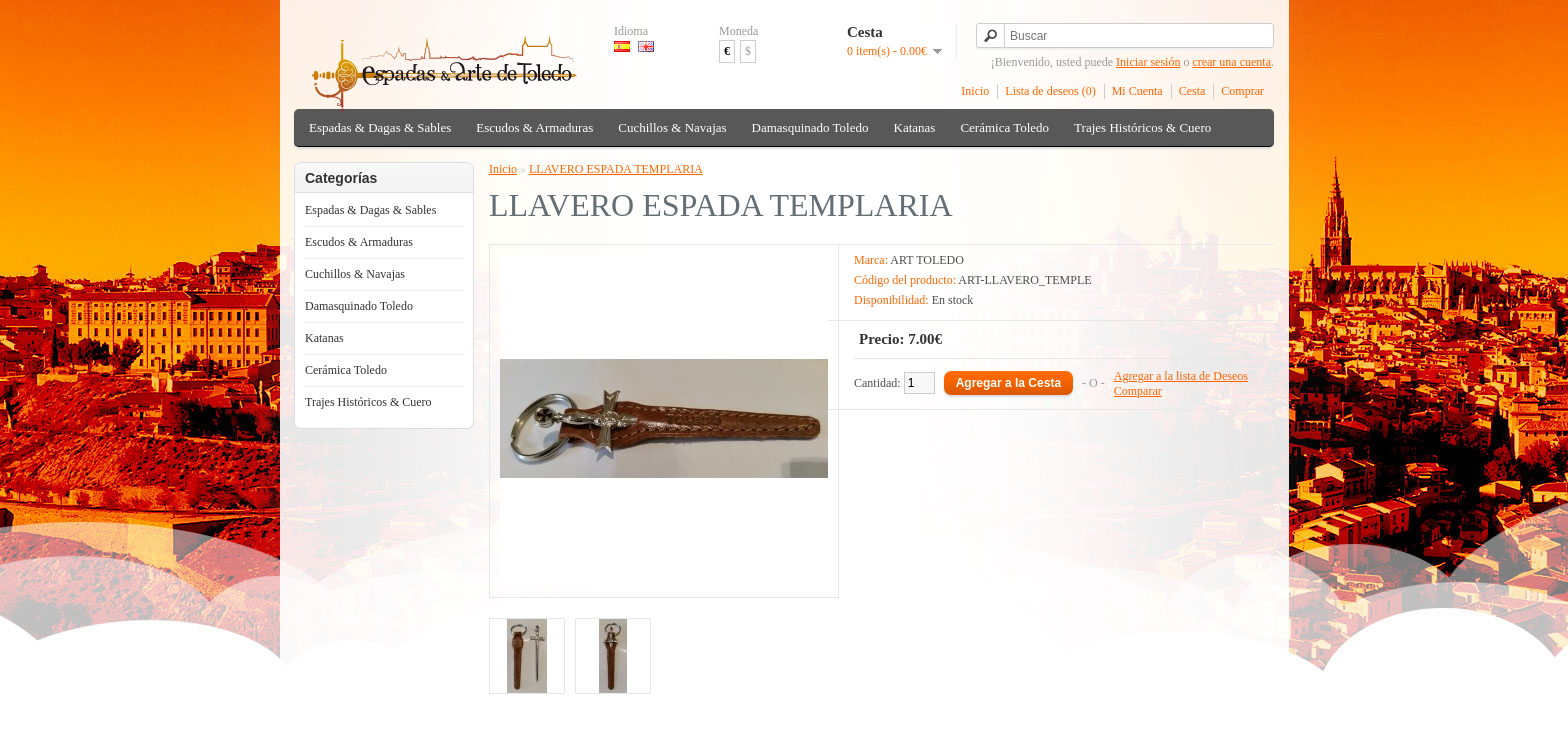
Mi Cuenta (1137, 91)
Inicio (975, 91)
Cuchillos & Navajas (672, 127)
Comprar (1242, 91)
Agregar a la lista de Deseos (1181, 376)
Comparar (1138, 391)
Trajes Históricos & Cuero (1142, 127)
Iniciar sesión (1148, 62)
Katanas (915, 127)
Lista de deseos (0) (1050, 91)
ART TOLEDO (927, 260)
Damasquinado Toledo (810, 127)
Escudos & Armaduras (534, 127)
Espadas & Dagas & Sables (380, 127)
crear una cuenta (1231, 62)
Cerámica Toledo (1004, 127)
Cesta (1192, 91)
